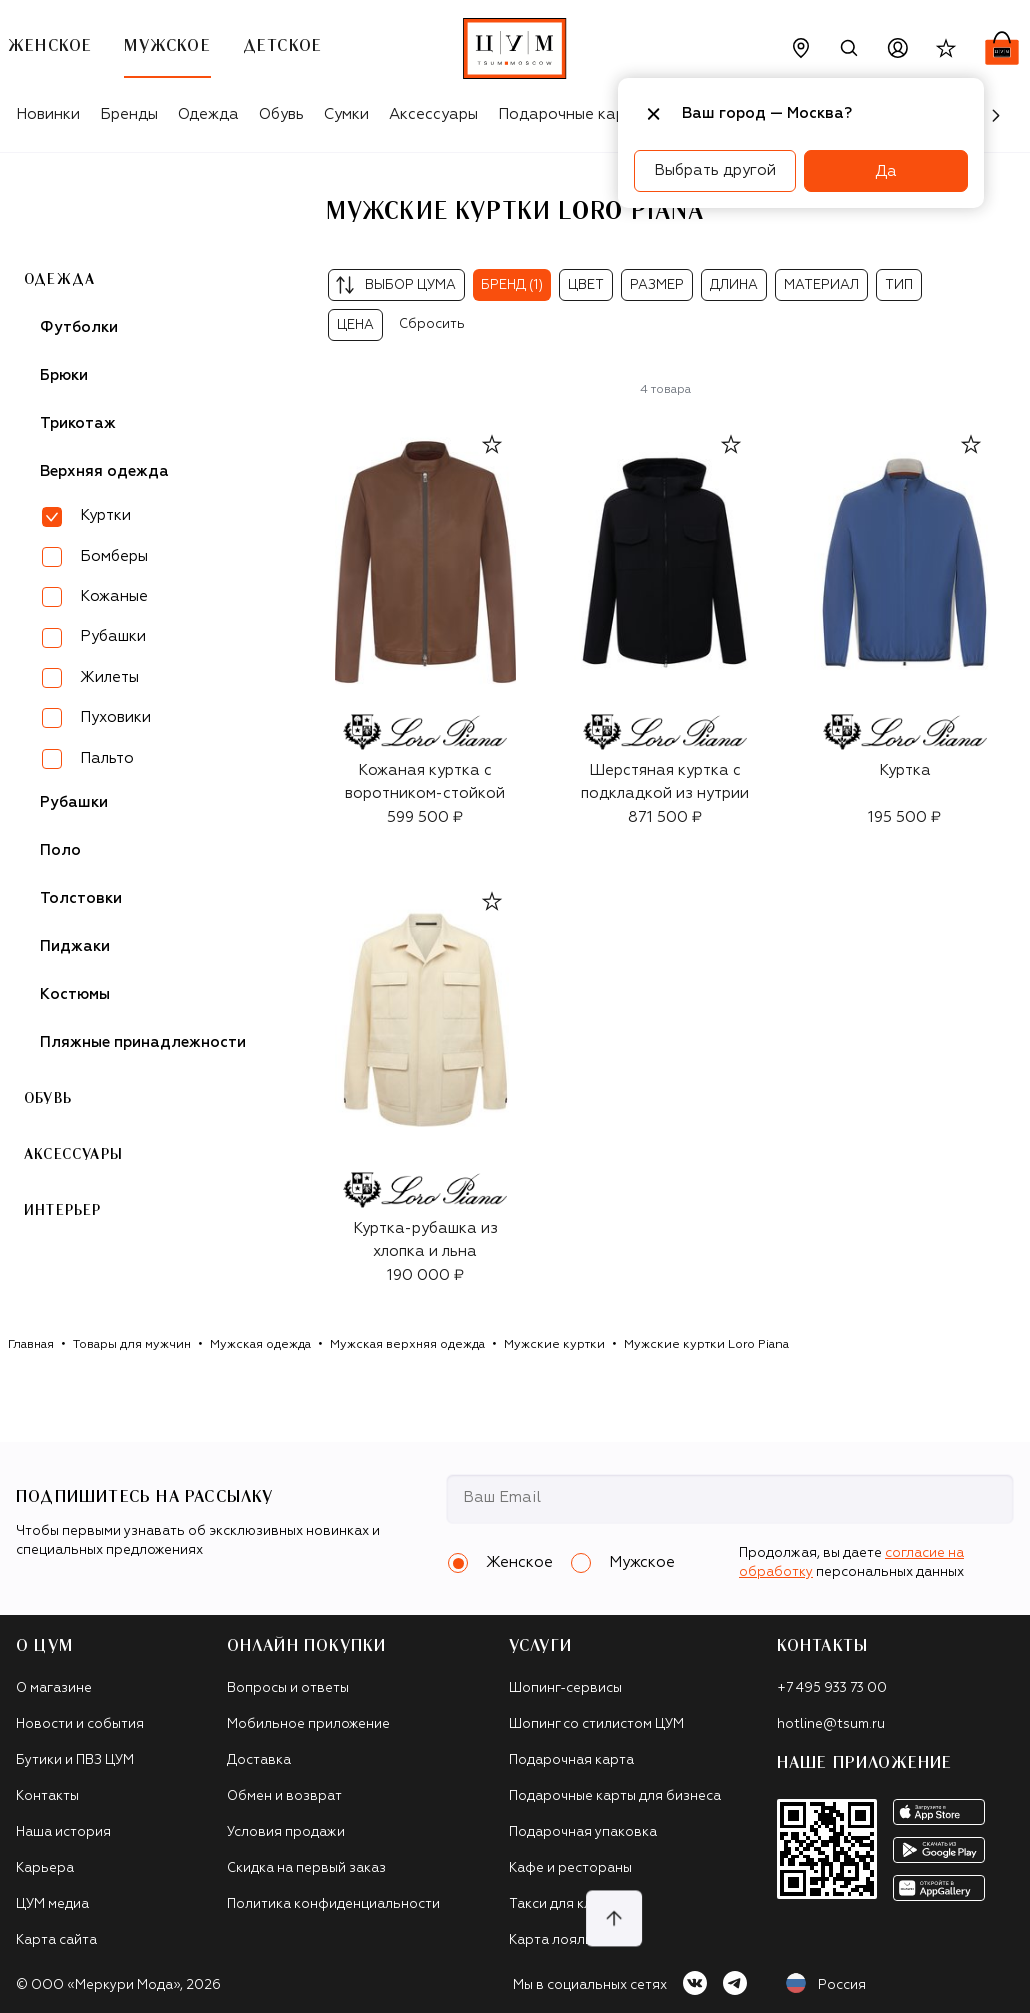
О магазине (54, 1688)
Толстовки (81, 898)
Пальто (107, 758)
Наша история (63, 1832)
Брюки (64, 375)
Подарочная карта (571, 1760)
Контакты (47, 1796)
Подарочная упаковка (583, 1832)
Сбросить (432, 324)
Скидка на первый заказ (306, 1868)
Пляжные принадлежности (143, 1042)
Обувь (281, 114)
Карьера (45, 1868)
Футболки (79, 327)
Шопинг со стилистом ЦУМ (596, 1724)
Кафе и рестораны (570, 1868)
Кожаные (114, 596)
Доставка (259, 1760)
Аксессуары (433, 114)
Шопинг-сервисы (565, 1688)
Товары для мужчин (132, 1345)
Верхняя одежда (104, 471)
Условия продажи (286, 1832)
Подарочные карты (570, 114)
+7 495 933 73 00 (832, 1688)
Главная (31, 1345)
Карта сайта (56, 1940)
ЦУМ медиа (52, 1904)
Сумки (346, 114)
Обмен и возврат (284, 1796)
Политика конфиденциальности (333, 1904)
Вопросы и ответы (288, 1688)
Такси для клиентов (574, 1904)
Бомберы (114, 556)
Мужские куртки (554, 1345)
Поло (60, 850)
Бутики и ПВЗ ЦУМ (75, 1760)
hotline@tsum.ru (831, 1724)
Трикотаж (78, 423)
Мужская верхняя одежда (407, 1345)
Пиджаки (75, 946)
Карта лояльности (570, 1940)
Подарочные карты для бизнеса (615, 1796)
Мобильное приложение (308, 1724)
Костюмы (75, 994)
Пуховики (115, 717)
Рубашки (113, 636)
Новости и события (80, 1724)
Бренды (129, 114)
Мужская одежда (260, 1345)
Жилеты (109, 677)
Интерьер (63, 1211)
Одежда (208, 114)
